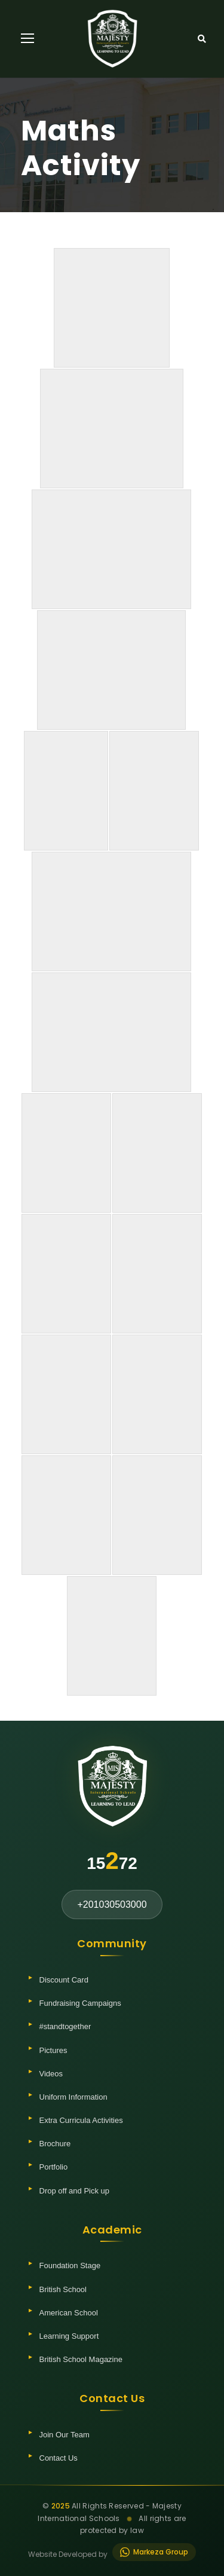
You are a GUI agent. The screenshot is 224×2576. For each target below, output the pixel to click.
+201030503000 (111, 1904)
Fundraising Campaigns (80, 2003)
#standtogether (65, 2026)
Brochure (55, 2143)
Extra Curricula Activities (81, 2120)
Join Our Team (64, 2434)
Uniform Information (73, 2096)
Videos (51, 2073)
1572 (112, 1860)
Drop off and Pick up (74, 2190)
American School (68, 2312)
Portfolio (53, 2166)
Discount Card (63, 1979)
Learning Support (69, 2336)
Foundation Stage (70, 2265)
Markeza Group (154, 2552)
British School (63, 2289)
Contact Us (58, 2457)
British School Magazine (80, 2359)
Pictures (53, 2050)
